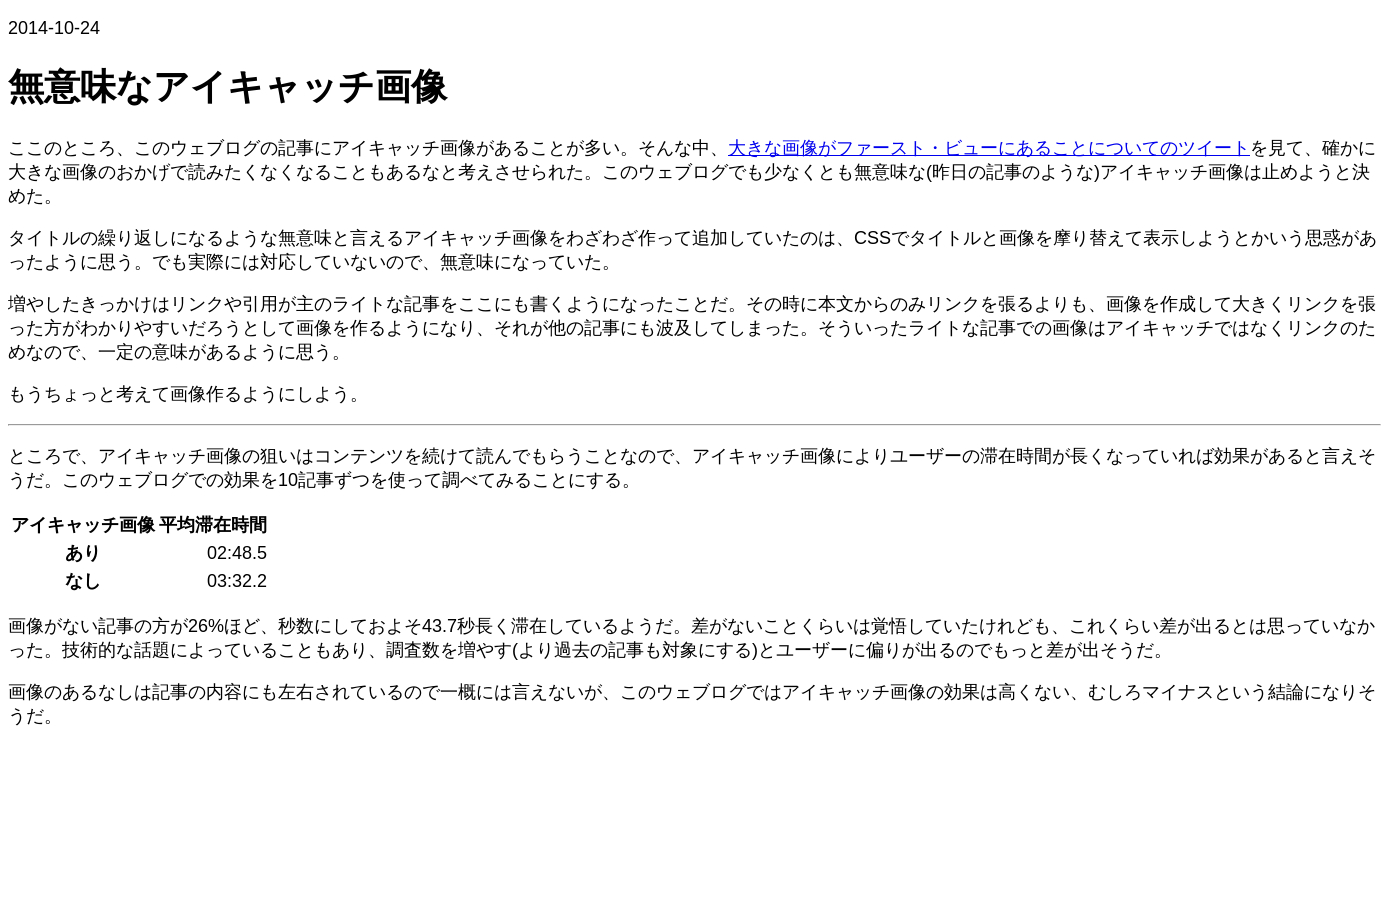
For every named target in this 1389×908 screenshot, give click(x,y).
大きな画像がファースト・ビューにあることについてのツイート (989, 148)
